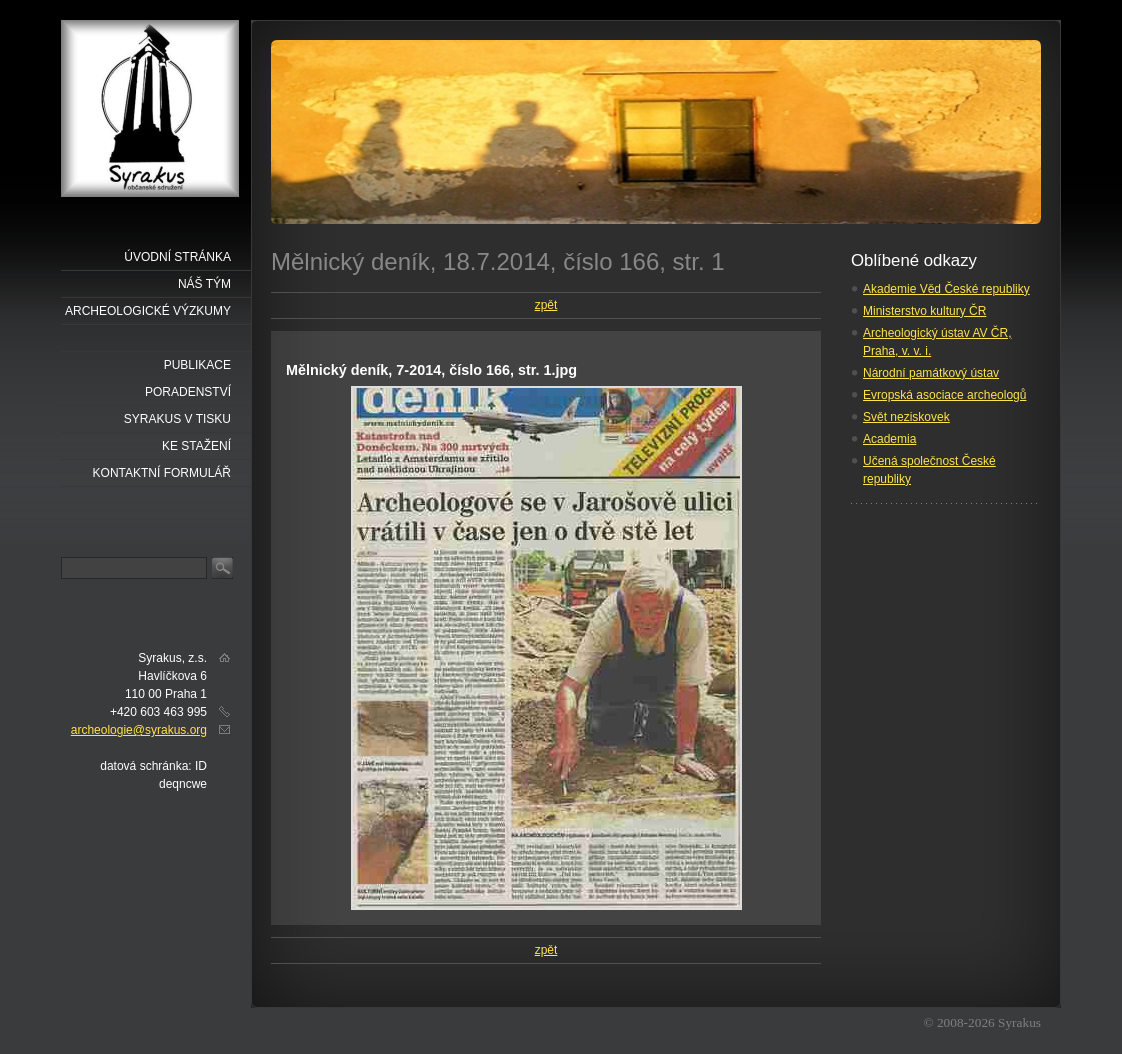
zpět (546, 305)
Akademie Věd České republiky (946, 289)
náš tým (204, 284)
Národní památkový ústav (931, 373)
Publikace (197, 365)
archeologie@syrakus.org (139, 730)
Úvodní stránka (177, 257)
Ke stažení (196, 446)
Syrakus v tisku (177, 419)
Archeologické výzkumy (148, 311)
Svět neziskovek (906, 417)
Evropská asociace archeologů (944, 395)
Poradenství (188, 392)
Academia (889, 439)
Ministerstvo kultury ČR (924, 311)
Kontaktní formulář (162, 473)
